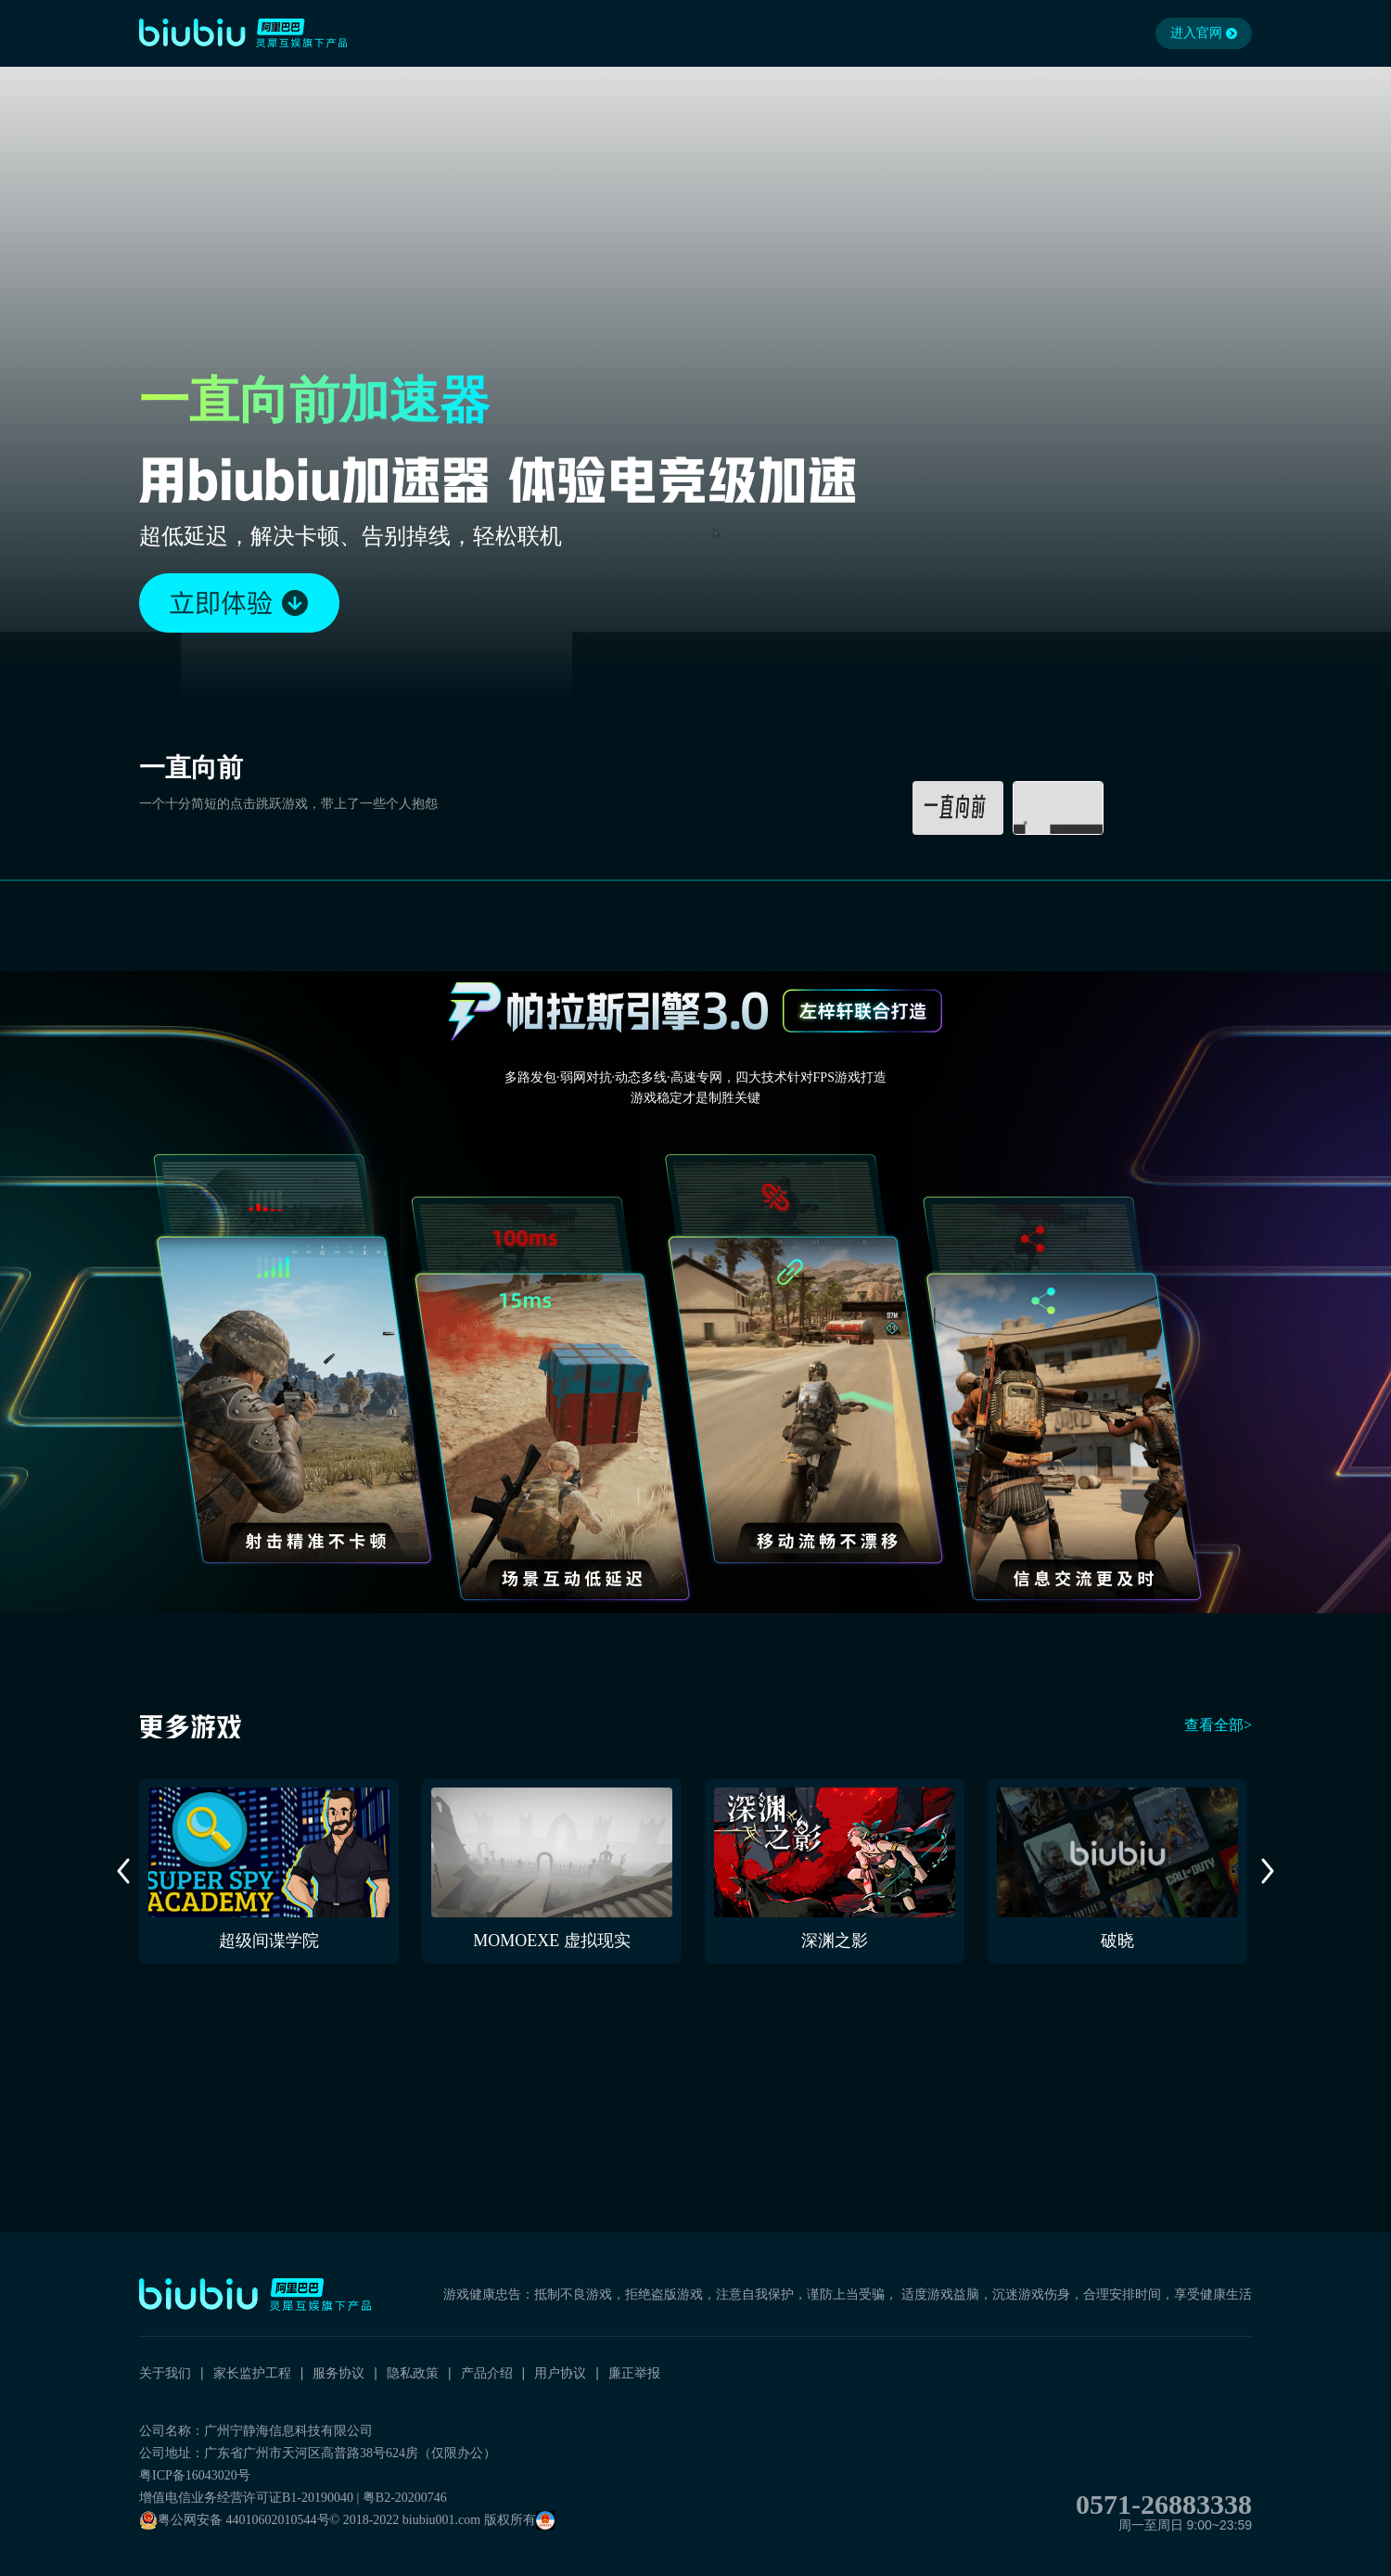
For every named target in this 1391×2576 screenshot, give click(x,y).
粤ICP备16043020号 (194, 2475)
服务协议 (338, 2372)
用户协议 (560, 2372)
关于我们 (165, 2372)
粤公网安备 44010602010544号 (234, 2520)
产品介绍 (487, 2372)
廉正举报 (634, 2372)
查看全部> (1218, 1725)
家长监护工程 (252, 2372)
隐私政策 (413, 2372)
